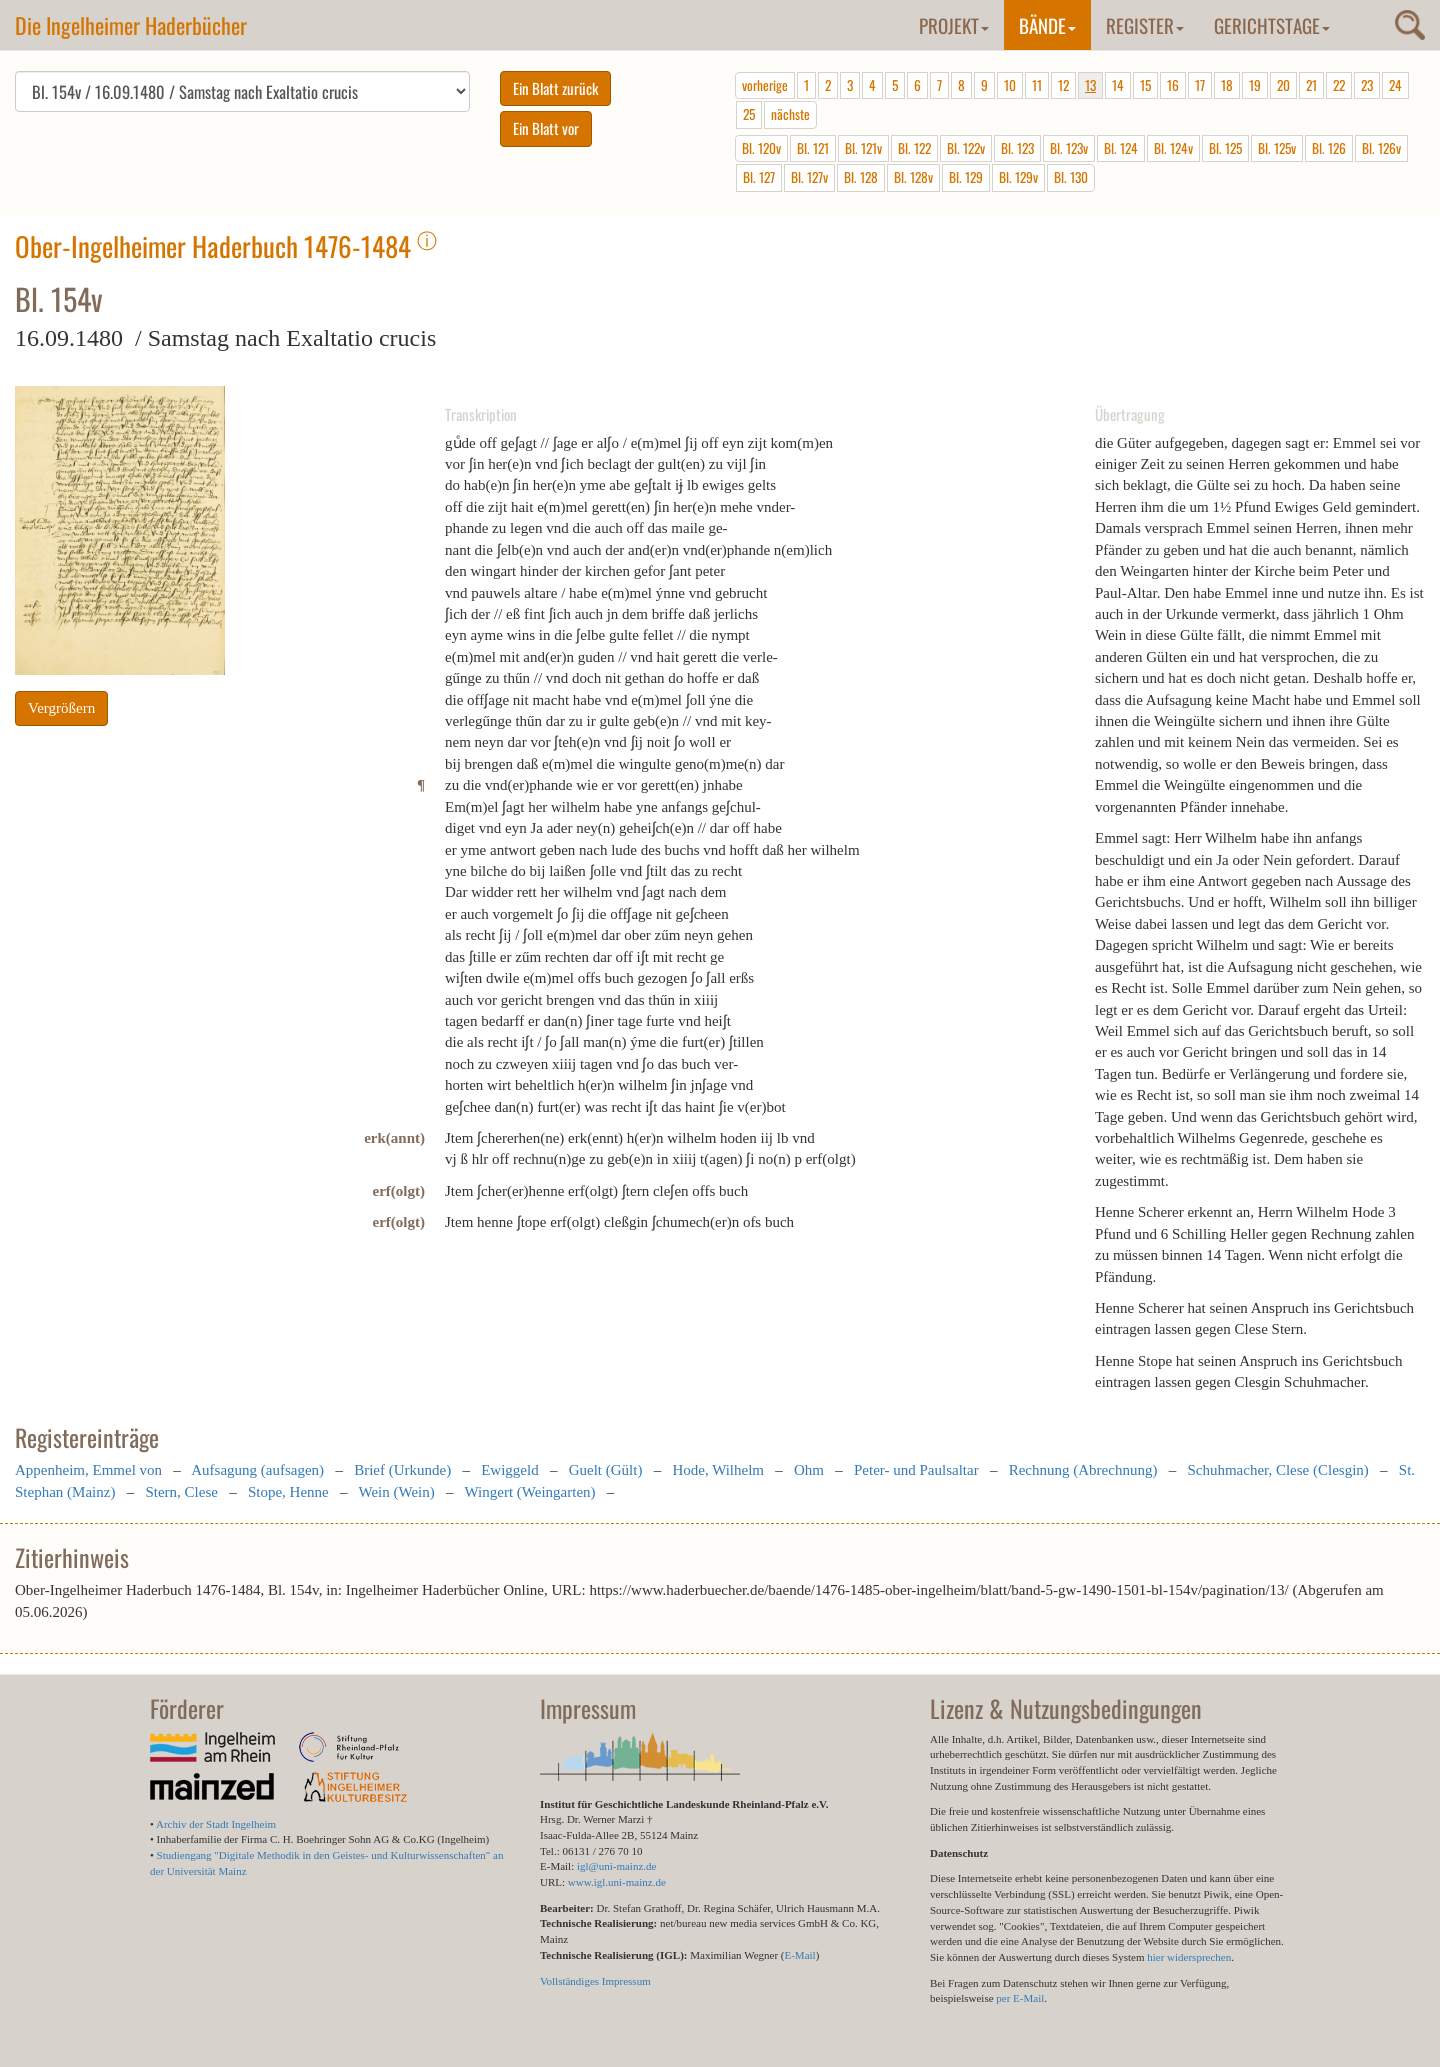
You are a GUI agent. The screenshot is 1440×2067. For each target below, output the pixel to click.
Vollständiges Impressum (595, 1981)
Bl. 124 (1121, 148)
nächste (790, 114)
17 (1200, 85)
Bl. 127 (759, 177)
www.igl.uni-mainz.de (617, 1882)
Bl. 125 (1225, 148)
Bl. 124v (1173, 148)
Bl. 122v (966, 148)
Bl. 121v (863, 148)
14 (1118, 85)
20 (1283, 85)
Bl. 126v (1381, 148)
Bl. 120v (761, 148)
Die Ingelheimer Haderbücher (131, 25)
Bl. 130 (1071, 177)
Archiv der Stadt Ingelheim (216, 1824)
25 (749, 114)
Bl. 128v (913, 177)
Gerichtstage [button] (1272, 25)
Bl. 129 (966, 177)
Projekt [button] (954, 25)
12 (1063, 85)
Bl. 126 (1329, 148)
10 (1010, 85)
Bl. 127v (809, 177)
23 (1367, 85)
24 (1395, 85)
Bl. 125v (1277, 148)
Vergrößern (61, 708)
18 (1227, 85)
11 (1037, 85)
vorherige (765, 85)
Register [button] (1145, 25)
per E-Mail (1020, 1998)
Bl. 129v (1018, 177)
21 (1311, 85)
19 (1255, 85)
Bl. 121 (813, 148)
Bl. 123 (1017, 148)
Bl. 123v (1069, 148)
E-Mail (799, 1955)
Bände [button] (1047, 25)
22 (1339, 85)
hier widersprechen (1189, 1957)
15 (1145, 85)
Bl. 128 (861, 177)
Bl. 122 (914, 148)
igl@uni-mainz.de (616, 1866)
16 (1173, 85)
